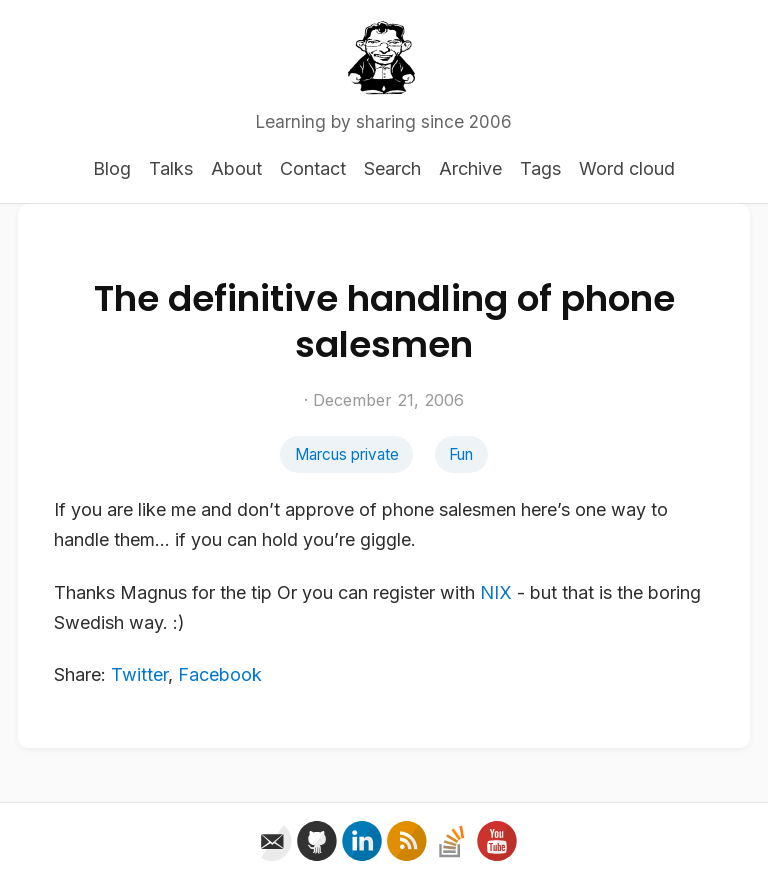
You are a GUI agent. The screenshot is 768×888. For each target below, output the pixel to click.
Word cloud (627, 168)
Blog (112, 168)
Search (392, 168)
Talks (171, 168)
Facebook (220, 674)
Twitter (139, 674)
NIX (496, 592)
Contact (313, 168)
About (236, 168)
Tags (540, 168)
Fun (461, 454)
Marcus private (347, 454)
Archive (470, 168)
